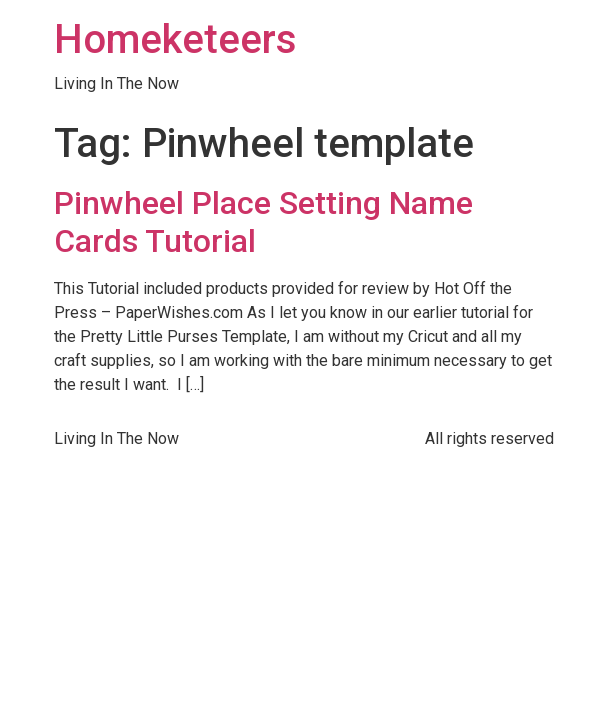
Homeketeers (175, 39)
